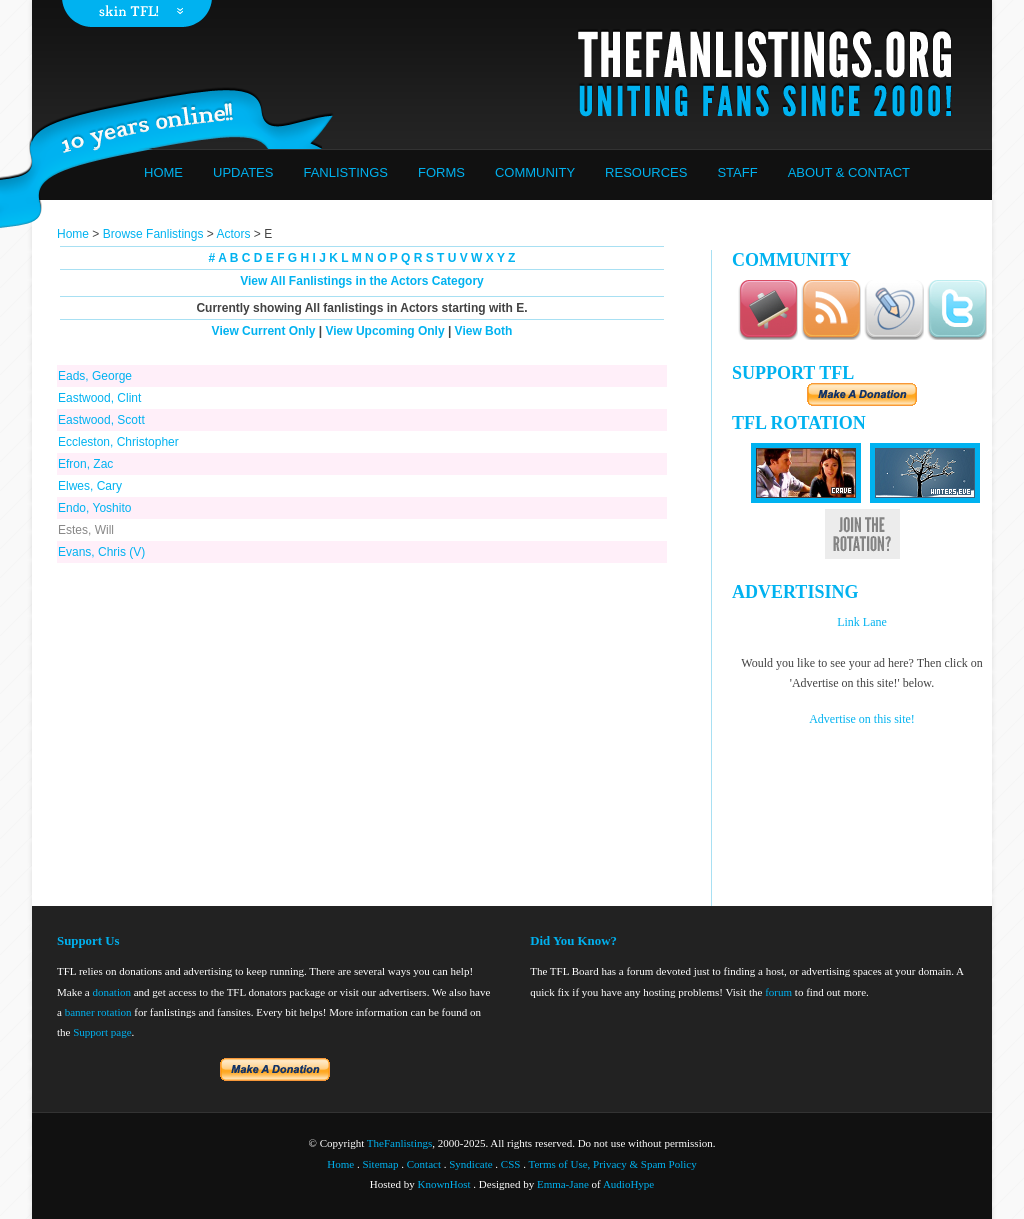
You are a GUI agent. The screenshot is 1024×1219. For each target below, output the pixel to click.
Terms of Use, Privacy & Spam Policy (613, 1164)
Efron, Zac (85, 464)
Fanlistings (345, 172)
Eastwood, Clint (99, 398)
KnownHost (443, 1184)
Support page (102, 1032)
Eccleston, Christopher (118, 442)
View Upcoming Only (384, 331)
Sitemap (380, 1164)
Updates (243, 172)
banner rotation (98, 1012)
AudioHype (628, 1184)
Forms (441, 172)
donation (111, 992)
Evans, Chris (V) (101, 552)
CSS (511, 1164)
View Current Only (264, 331)
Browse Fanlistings (153, 234)
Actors (233, 234)
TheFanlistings (399, 1143)
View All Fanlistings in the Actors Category (362, 281)
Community (535, 172)
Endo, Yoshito (94, 508)
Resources (646, 172)
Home (163, 172)
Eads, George (95, 376)
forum (778, 992)
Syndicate (470, 1164)
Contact (424, 1164)
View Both (484, 331)
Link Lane (862, 622)
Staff (737, 172)
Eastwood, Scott (101, 420)
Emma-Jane (563, 1184)
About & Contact (849, 172)
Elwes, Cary (90, 486)
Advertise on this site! (862, 719)
